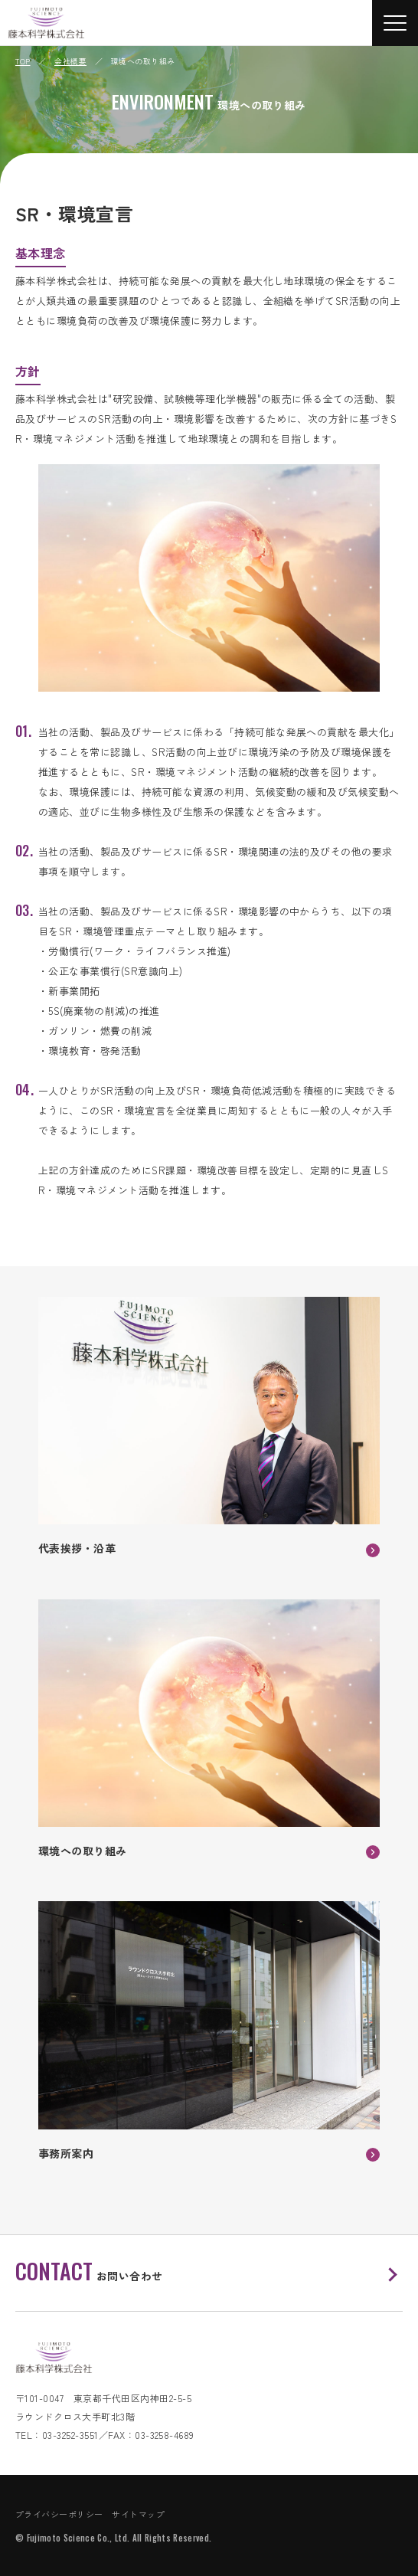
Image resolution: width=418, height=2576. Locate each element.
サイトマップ (138, 2514)
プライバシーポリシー (59, 2514)
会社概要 (70, 61)
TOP (23, 61)
